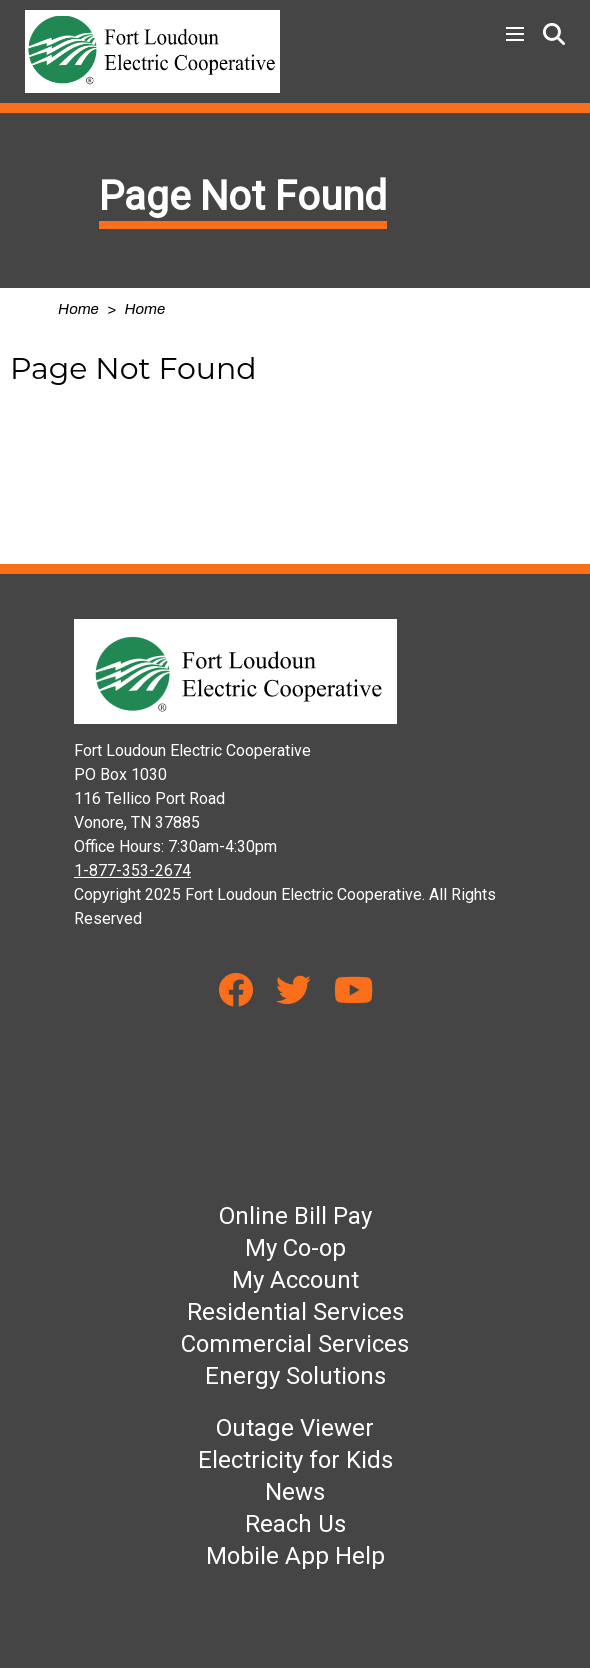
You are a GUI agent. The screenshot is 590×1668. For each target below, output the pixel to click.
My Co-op (295, 1248)
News (295, 1492)
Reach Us (295, 1524)
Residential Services (295, 1312)
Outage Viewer (295, 1428)
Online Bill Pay (295, 1216)
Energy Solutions (295, 1376)
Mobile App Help (295, 1556)
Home (78, 309)
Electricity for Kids (295, 1460)
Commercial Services (295, 1344)
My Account (295, 1280)
